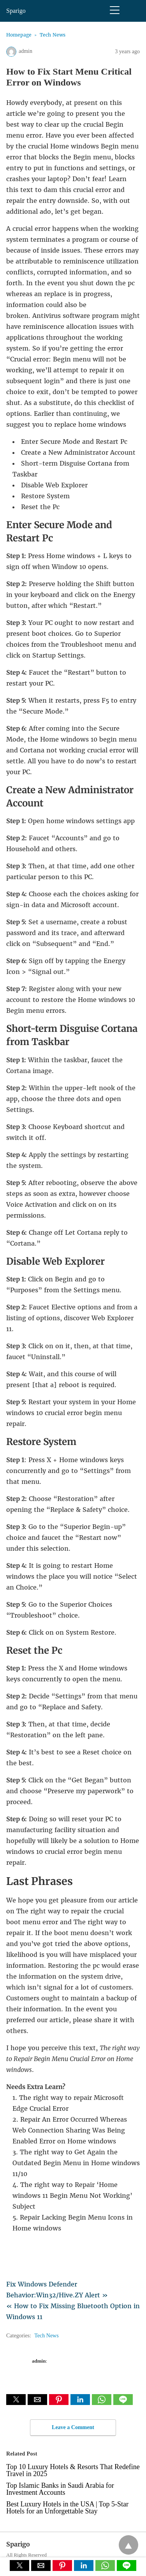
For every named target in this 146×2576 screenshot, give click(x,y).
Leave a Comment (73, 2427)
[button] (16, 2399)
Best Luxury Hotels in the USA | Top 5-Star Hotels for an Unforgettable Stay (67, 2507)
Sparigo (16, 10)
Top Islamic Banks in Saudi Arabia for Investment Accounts (60, 2489)
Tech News (52, 35)
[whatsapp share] (102, 2403)
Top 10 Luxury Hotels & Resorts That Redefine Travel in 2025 (73, 2470)
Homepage (19, 35)
